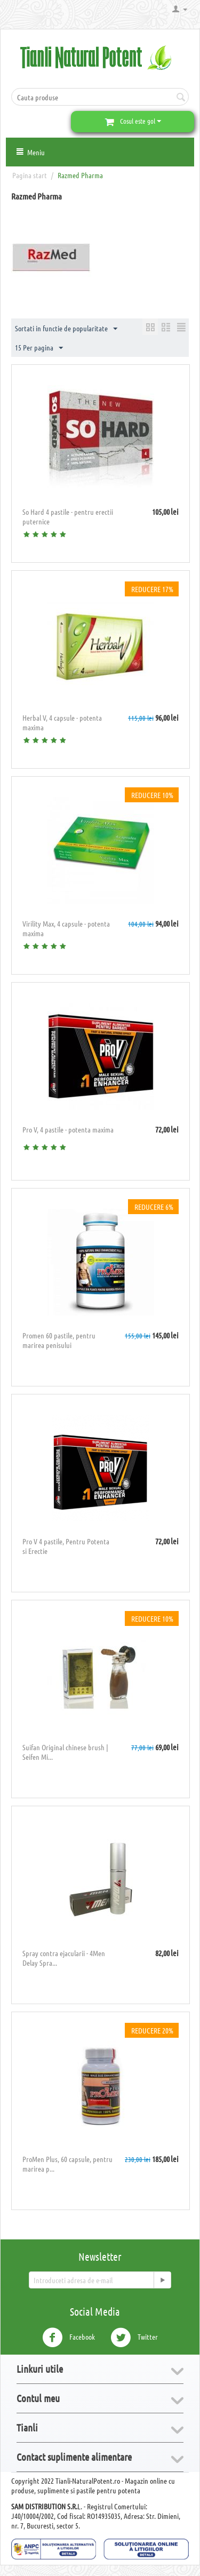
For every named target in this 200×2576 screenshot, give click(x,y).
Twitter (134, 2337)
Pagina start (29, 175)
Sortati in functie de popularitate (66, 328)
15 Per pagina (39, 348)
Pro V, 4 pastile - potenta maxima (68, 1129)
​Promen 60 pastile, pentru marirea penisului (58, 1340)
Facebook (68, 2337)
